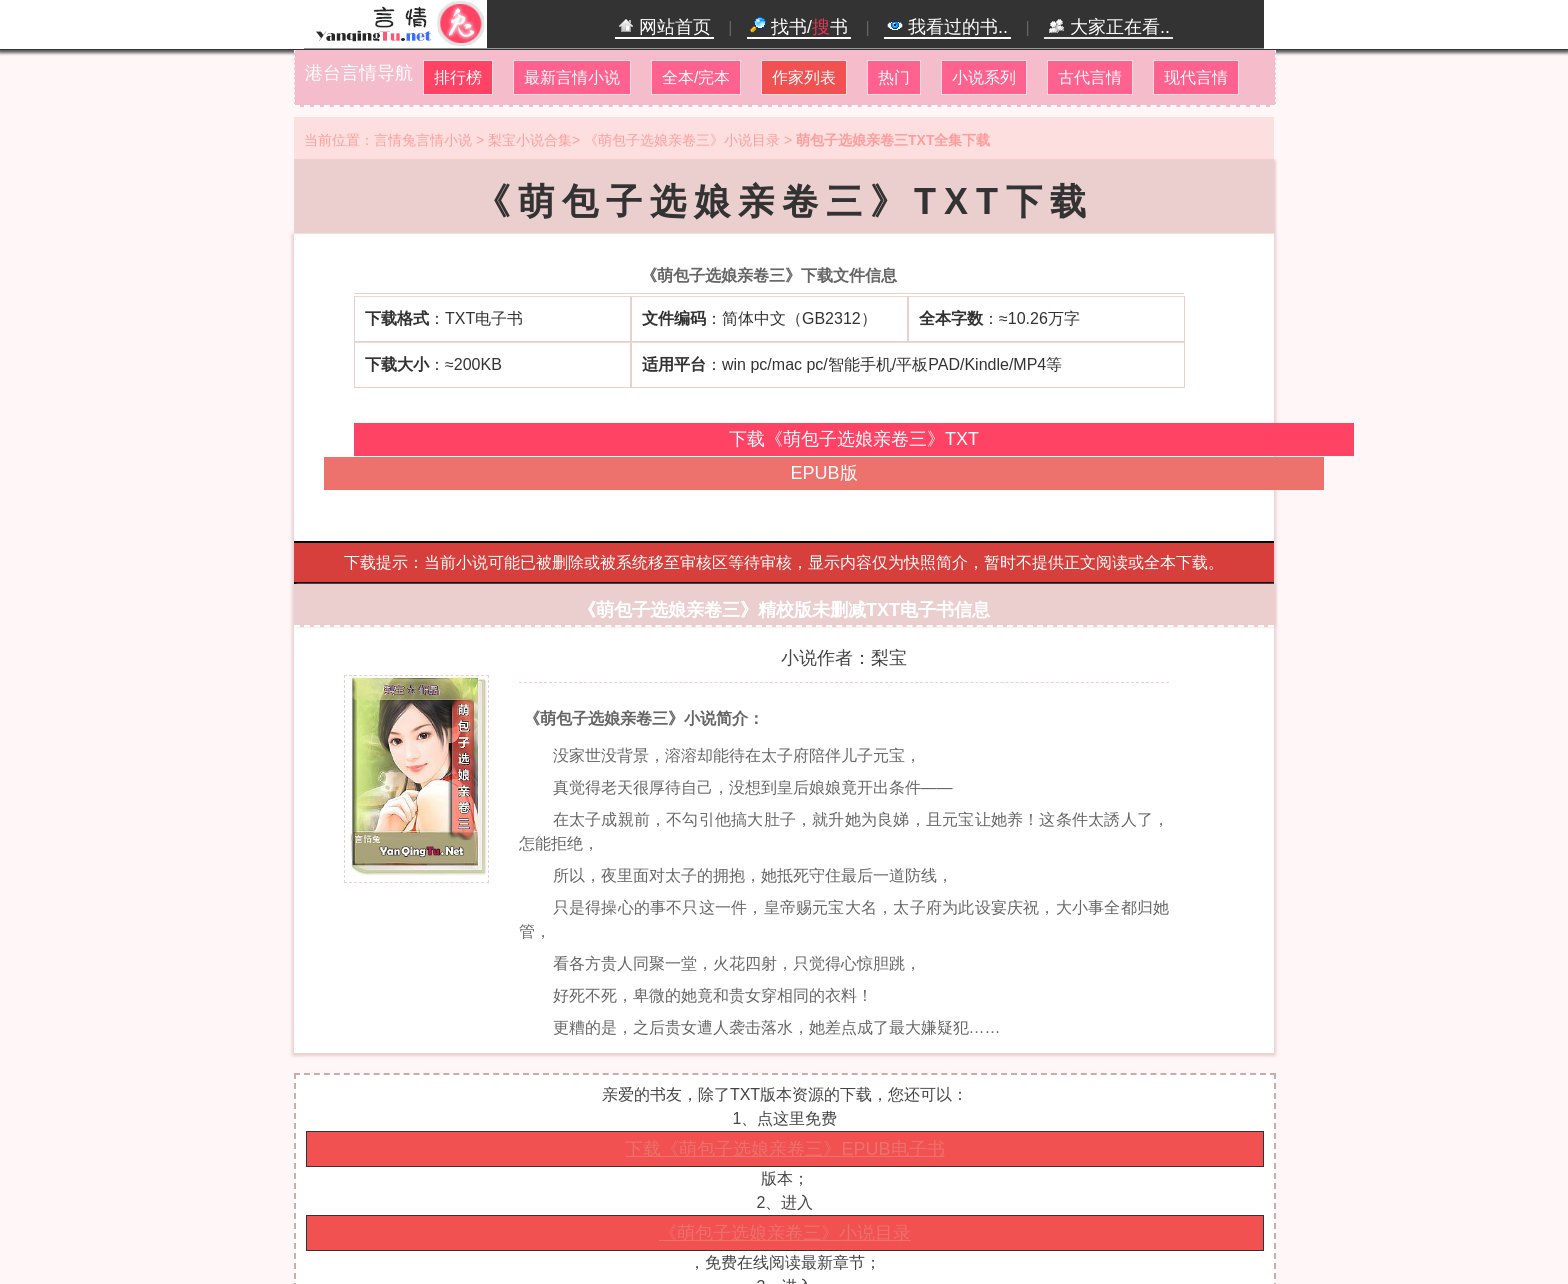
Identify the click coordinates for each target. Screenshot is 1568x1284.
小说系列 (984, 77)
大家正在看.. (1108, 27)
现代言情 (1196, 77)
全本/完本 (696, 77)
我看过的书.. (947, 27)
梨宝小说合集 (530, 140)
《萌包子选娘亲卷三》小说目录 (682, 140)
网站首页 (664, 27)
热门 (894, 77)
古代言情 (1090, 77)
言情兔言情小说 (423, 140)
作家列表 (804, 77)
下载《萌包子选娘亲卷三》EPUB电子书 (784, 1149)
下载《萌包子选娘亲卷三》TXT (854, 439)
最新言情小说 (572, 77)
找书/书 (799, 27)
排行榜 (458, 77)
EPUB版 (823, 473)
